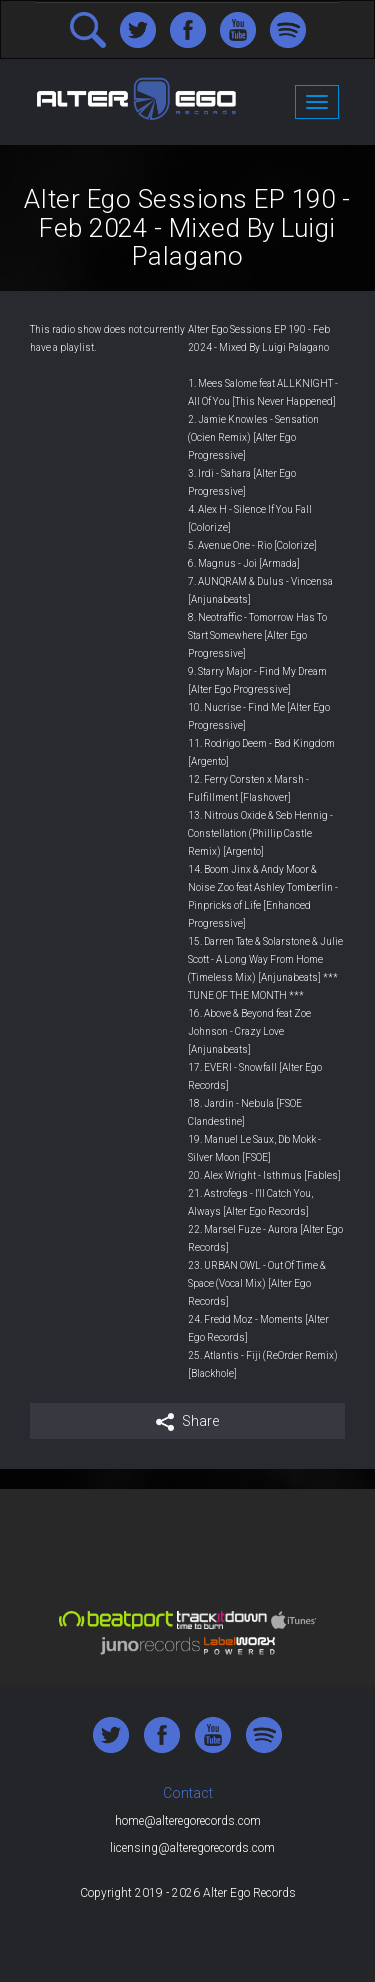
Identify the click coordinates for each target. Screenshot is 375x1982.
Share (187, 1422)
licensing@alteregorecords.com (192, 1848)
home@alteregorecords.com (188, 1821)
